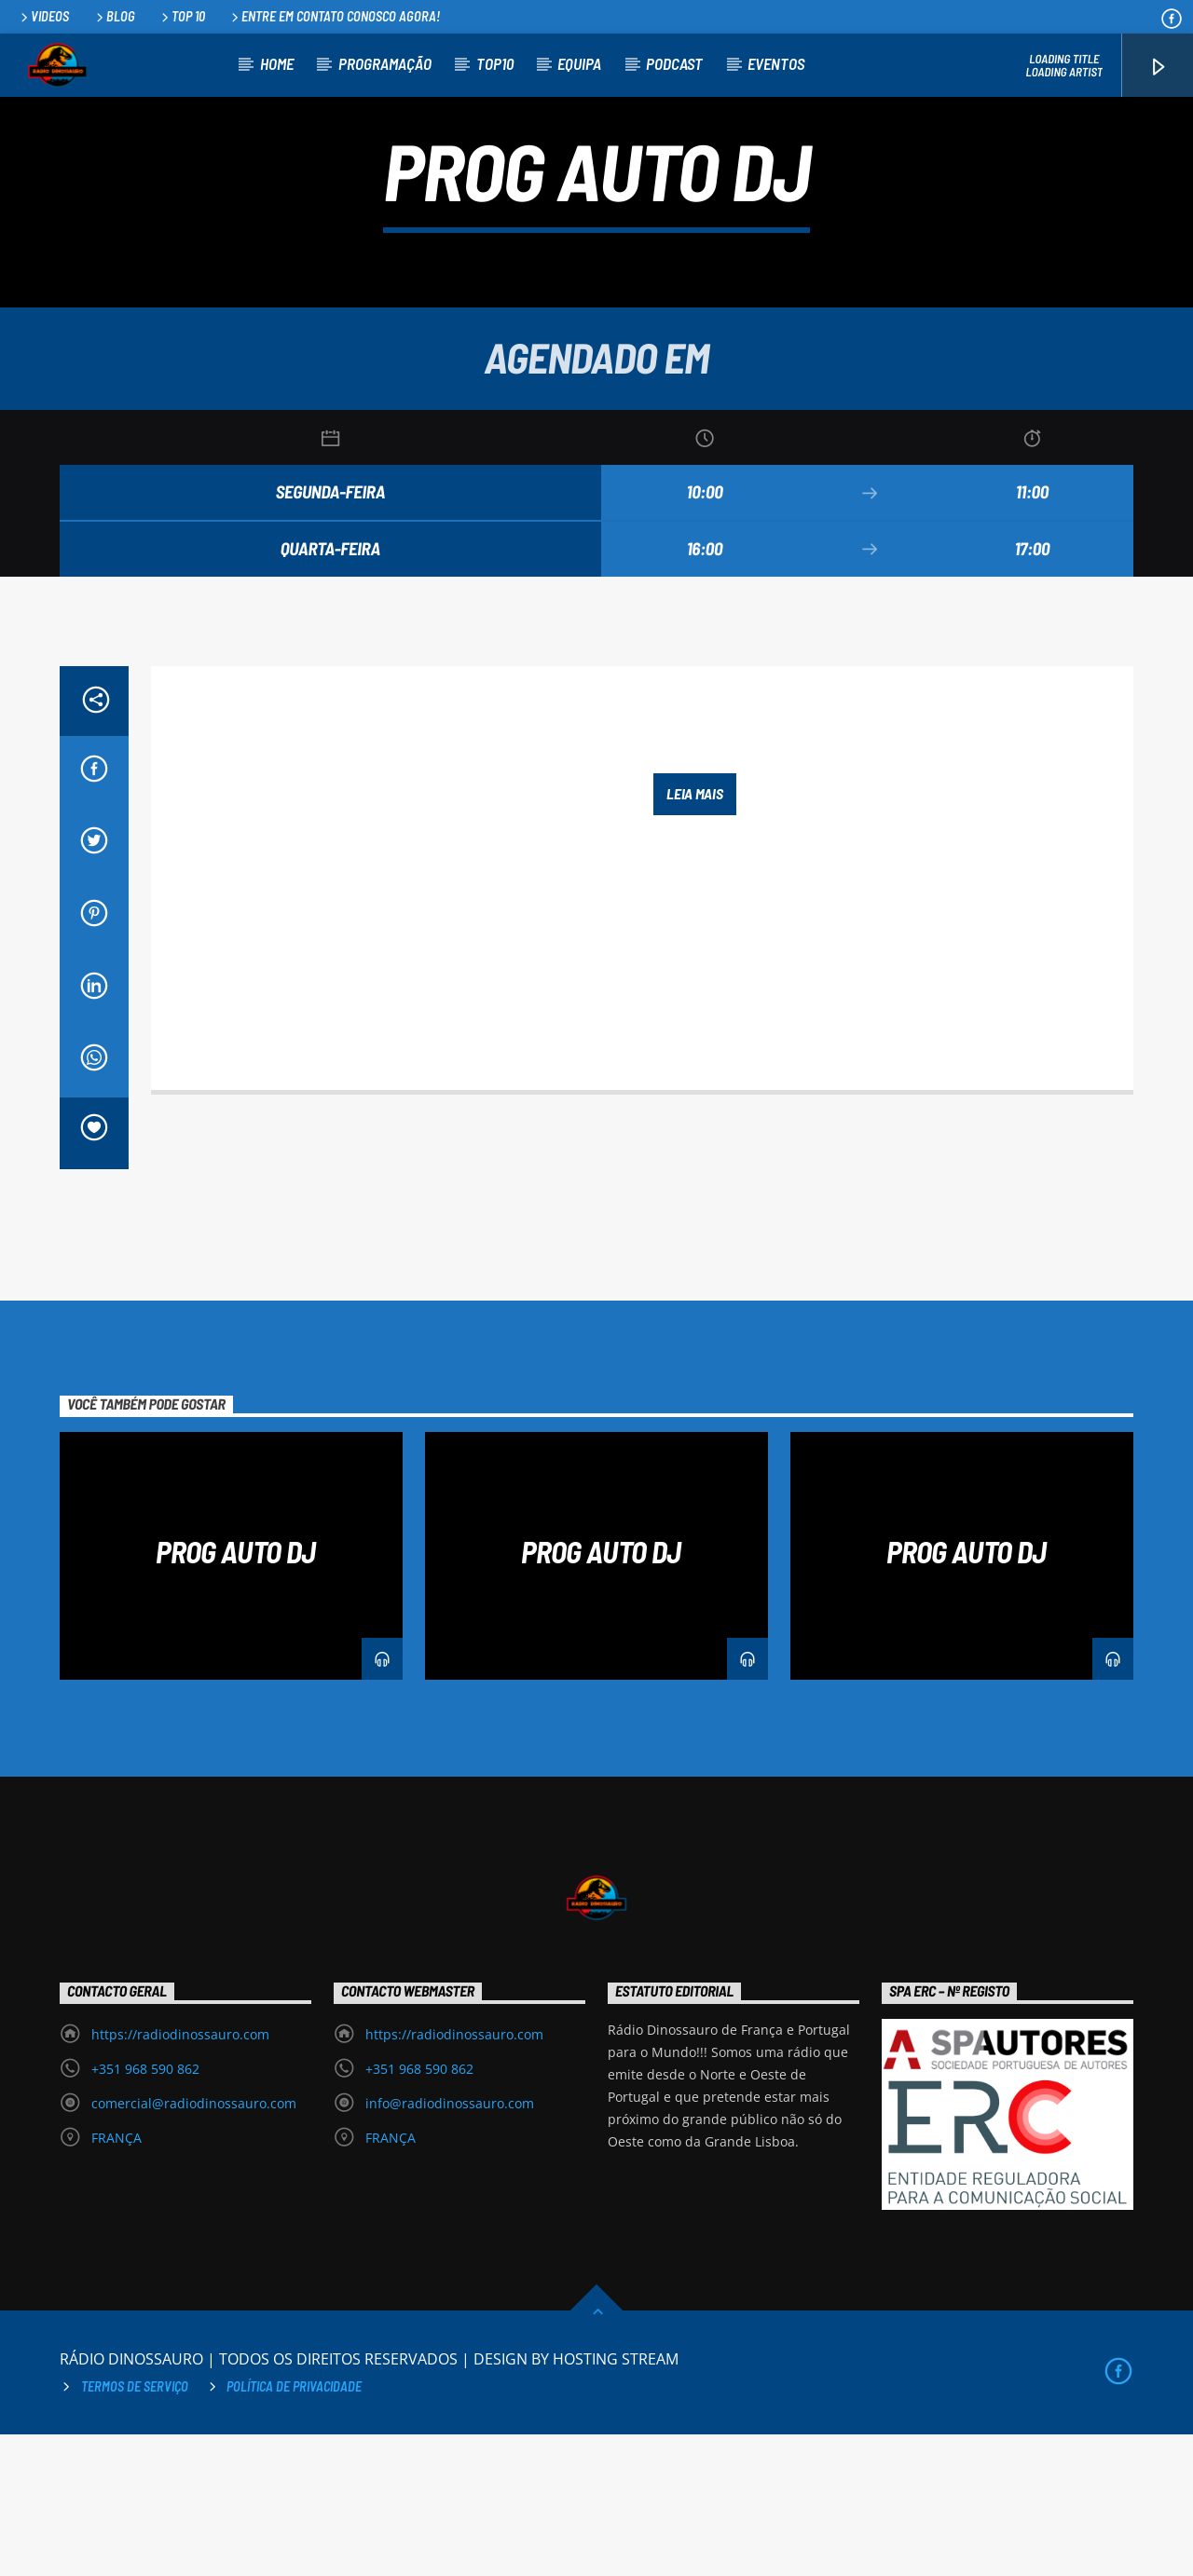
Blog (114, 16)
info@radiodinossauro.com (449, 2245)
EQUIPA (579, 63)
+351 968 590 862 (145, 2210)
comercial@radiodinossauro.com (193, 2245)
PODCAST (674, 63)
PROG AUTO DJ (235, 1693)
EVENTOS (775, 63)
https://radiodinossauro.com (180, 2176)
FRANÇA (116, 2279)
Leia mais (694, 935)
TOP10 (495, 63)
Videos (43, 16)
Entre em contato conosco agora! (334, 16)
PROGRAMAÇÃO (385, 63)
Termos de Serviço (134, 2528)
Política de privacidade (294, 2528)
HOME (277, 63)
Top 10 (181, 16)
